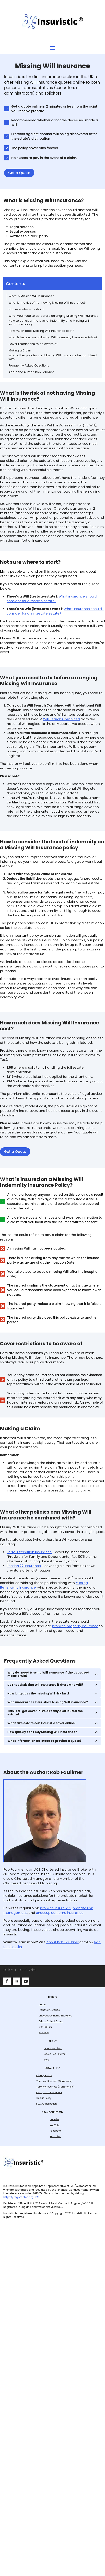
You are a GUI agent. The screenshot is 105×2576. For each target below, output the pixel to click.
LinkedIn (54, 2119)
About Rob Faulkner (62, 1942)
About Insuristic (53, 2048)
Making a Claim (20, 350)
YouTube (55, 2125)
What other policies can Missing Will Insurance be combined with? (53, 357)
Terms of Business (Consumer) (54, 2081)
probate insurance (55, 1908)
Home (42, 2004)
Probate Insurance (49, 2010)
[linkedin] (16, 1981)
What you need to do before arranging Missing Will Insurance (53, 316)
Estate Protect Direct (51, 2021)
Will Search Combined (61, 719)
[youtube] (25, 1981)
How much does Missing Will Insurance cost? (41, 331)
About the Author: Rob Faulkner (31, 372)
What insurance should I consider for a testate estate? (52, 598)
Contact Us (45, 2027)
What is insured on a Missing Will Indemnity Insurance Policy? (53, 337)
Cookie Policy (43, 2098)
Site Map (44, 2032)
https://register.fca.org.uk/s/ (22, 2197)
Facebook (55, 2130)
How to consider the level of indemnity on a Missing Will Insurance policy (49, 322)
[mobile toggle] (52, 48)
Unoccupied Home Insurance (55, 2015)
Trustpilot (55, 2136)
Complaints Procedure (49, 2092)
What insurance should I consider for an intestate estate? (55, 611)
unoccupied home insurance (59, 1912)
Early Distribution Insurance (29, 1552)
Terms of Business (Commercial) (55, 2086)
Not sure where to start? (26, 309)
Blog (46, 2059)
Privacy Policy (44, 2075)
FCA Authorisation (46, 2103)
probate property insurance (75, 1626)
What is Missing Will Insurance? (31, 296)
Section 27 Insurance (24, 1566)
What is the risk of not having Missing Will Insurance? (47, 302)
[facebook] (7, 1981)
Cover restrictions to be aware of (33, 344)
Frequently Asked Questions (29, 365)
